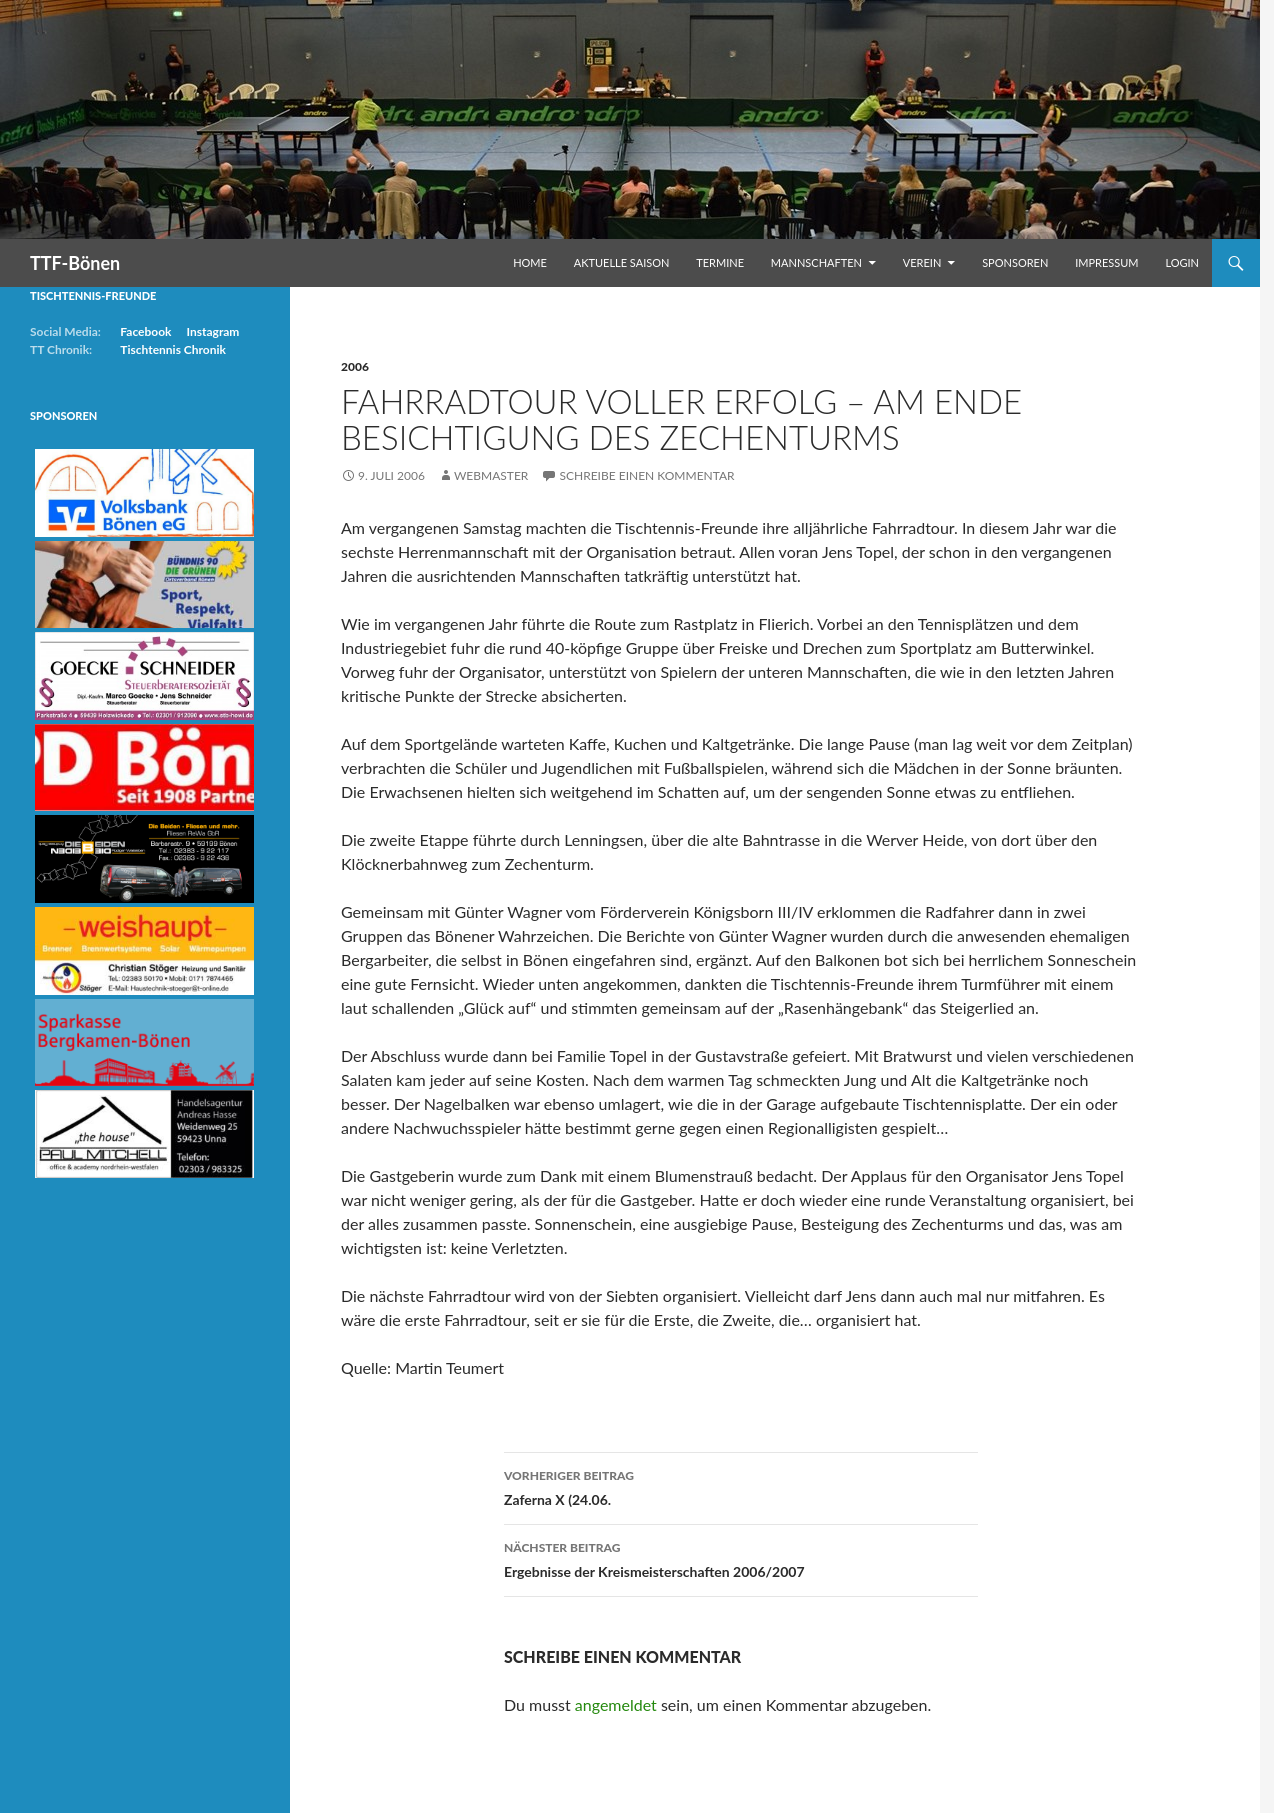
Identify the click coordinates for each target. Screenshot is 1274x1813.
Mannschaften (816, 262)
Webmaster (491, 475)
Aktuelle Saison (622, 262)
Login (1182, 262)
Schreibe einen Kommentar (646, 475)
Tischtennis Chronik (173, 349)
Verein (922, 262)
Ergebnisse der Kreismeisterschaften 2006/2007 (741, 1558)
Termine (720, 262)
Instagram (212, 331)
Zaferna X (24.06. (741, 1486)
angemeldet (616, 1704)
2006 (355, 366)
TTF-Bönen (75, 263)
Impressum (1106, 262)
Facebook (145, 331)
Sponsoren (1015, 262)
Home (530, 262)
